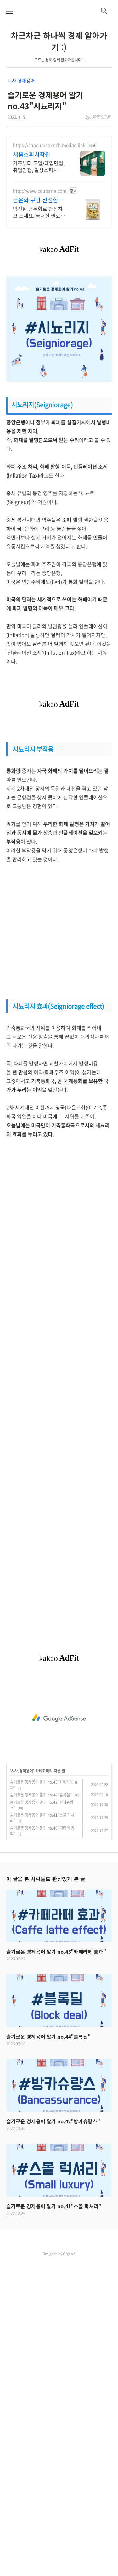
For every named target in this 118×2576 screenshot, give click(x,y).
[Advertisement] (59, 932)
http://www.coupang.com (39, 190)
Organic (69, 2253)
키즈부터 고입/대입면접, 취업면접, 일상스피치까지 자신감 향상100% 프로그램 (39, 166)
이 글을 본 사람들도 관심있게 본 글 (45, 1879)
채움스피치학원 (31, 154)
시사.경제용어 (21, 80)
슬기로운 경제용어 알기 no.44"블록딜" (41, 1795)
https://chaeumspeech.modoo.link (49, 145)
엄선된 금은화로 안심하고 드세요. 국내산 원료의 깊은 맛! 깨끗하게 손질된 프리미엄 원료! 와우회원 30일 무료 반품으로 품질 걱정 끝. (39, 212)
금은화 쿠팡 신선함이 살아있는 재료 (38, 200)
